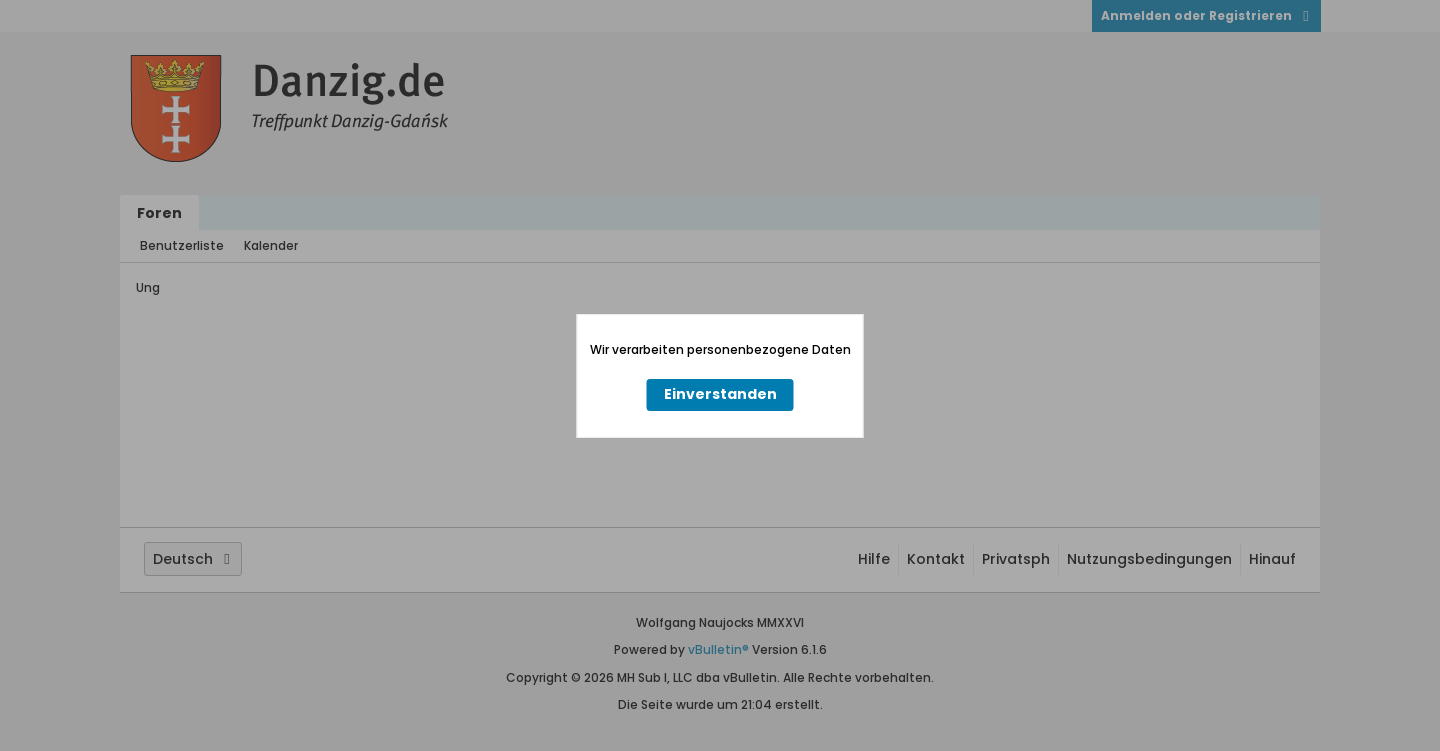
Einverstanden (720, 394)
